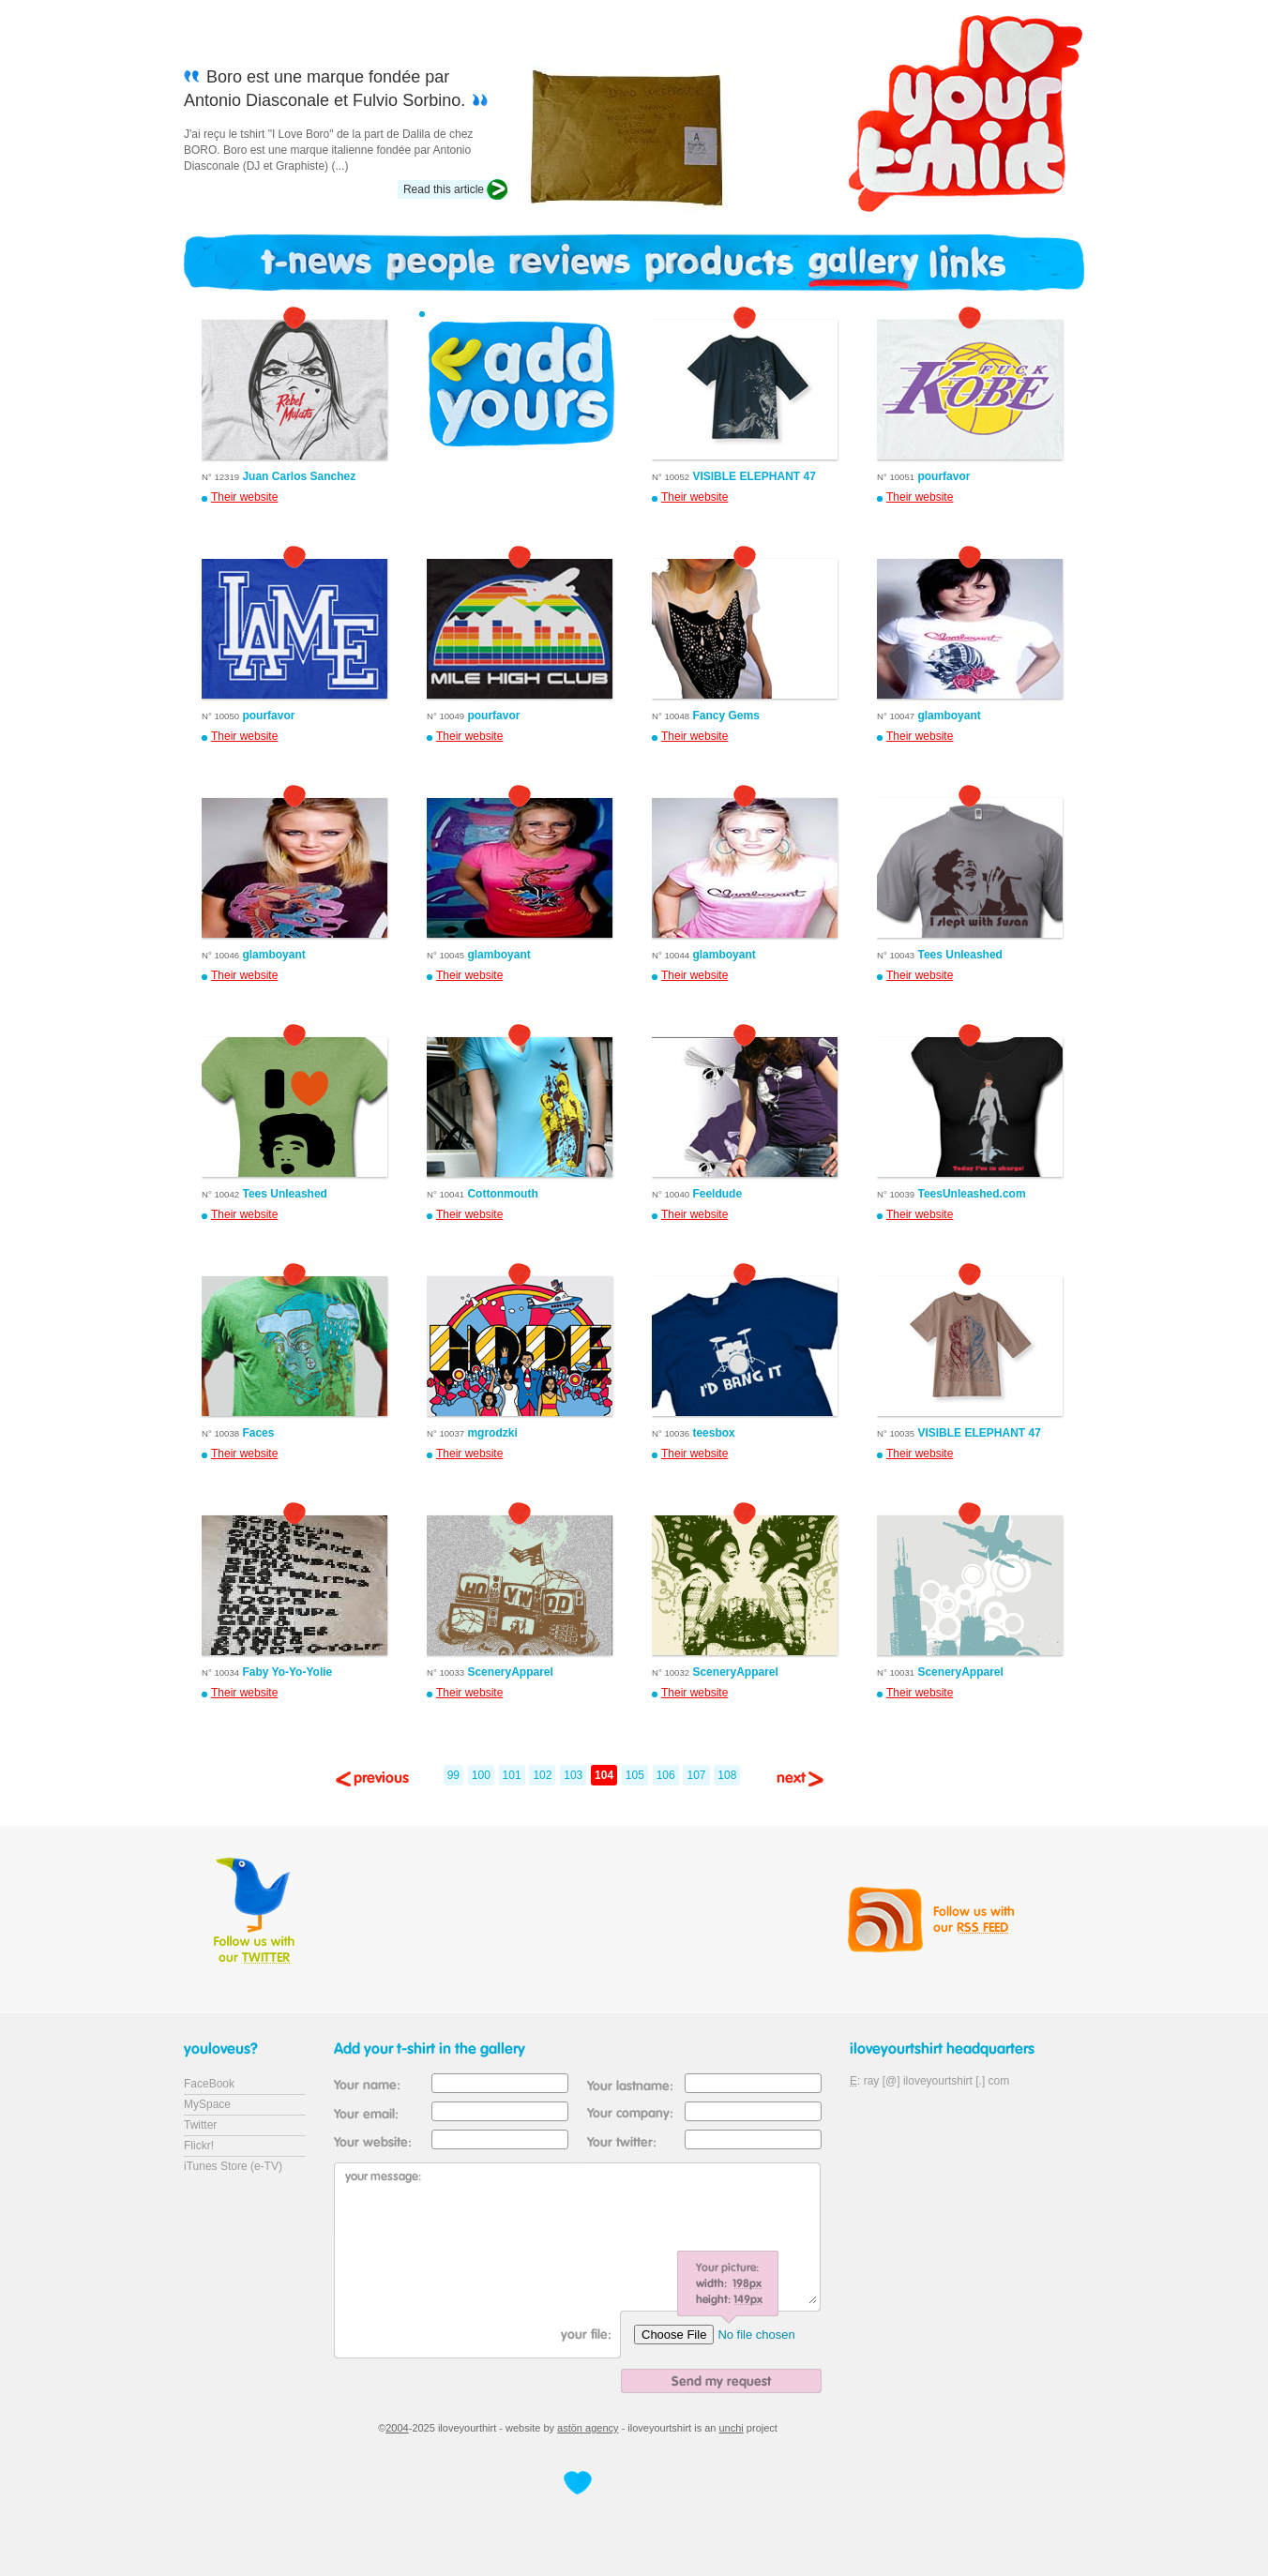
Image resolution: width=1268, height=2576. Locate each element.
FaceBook (209, 2083)
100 (481, 1775)
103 (573, 1775)
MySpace (207, 2104)
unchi (731, 2427)
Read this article (443, 189)
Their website (244, 497)
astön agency (587, 2427)
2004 (396, 2427)
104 (604, 1775)
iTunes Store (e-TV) (233, 2166)
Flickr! (199, 2145)
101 (512, 1775)
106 (666, 1775)
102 (542, 1775)
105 (635, 1775)
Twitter (200, 2125)
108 (726, 1775)
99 (453, 1775)
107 (696, 1775)
